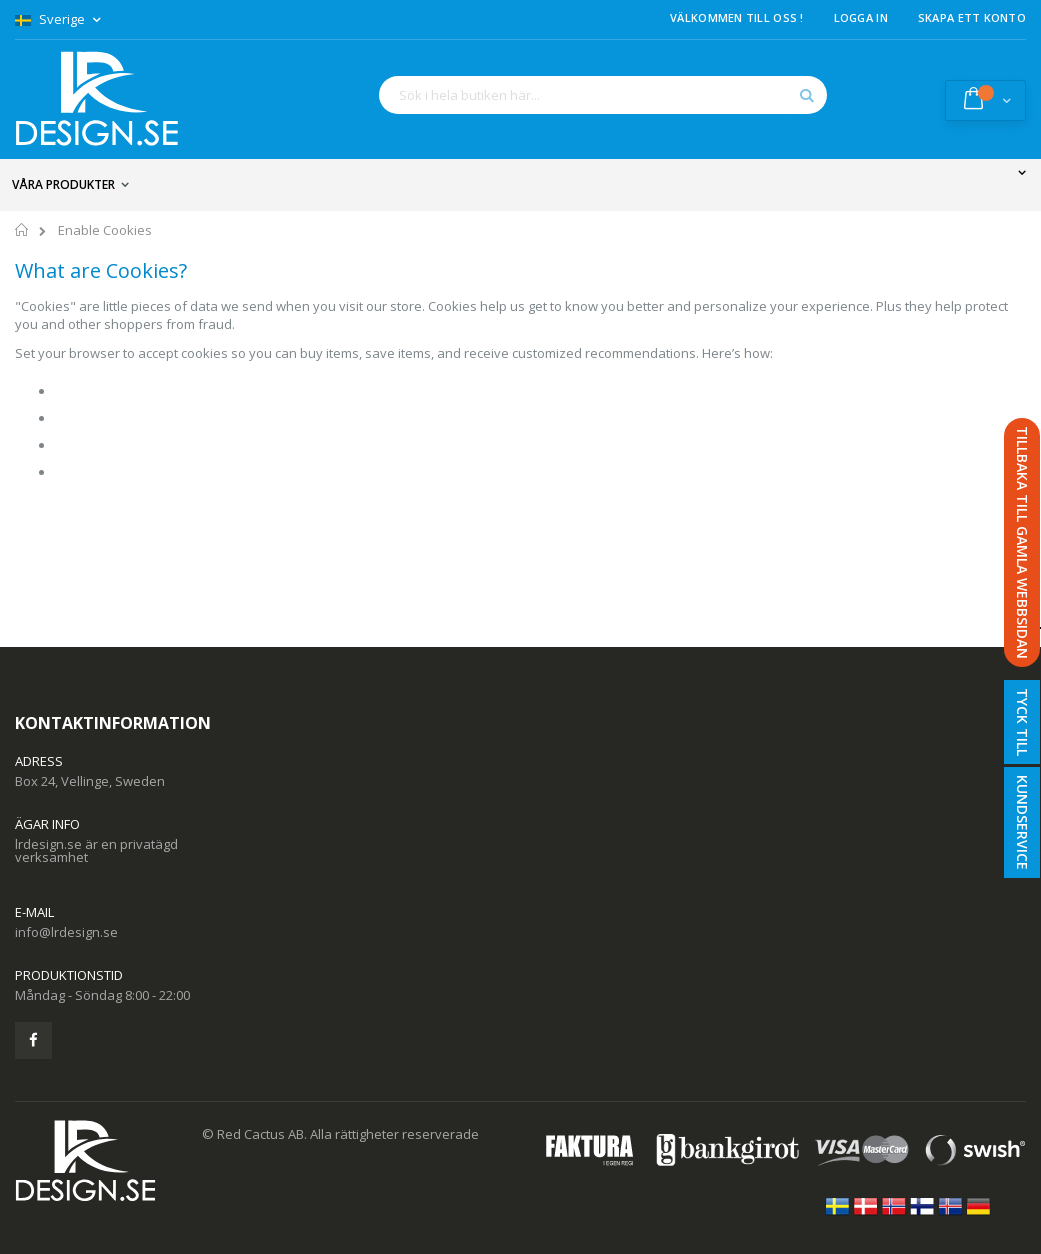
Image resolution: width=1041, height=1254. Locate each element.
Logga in (861, 17)
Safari (73, 445)
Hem (22, 233)
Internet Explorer (106, 418)
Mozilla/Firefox (100, 472)
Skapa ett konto (972, 17)
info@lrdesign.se (66, 932)
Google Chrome (102, 391)
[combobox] (603, 95)
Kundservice (1022, 822)
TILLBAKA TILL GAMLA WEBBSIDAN (1022, 542)
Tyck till (1022, 722)
